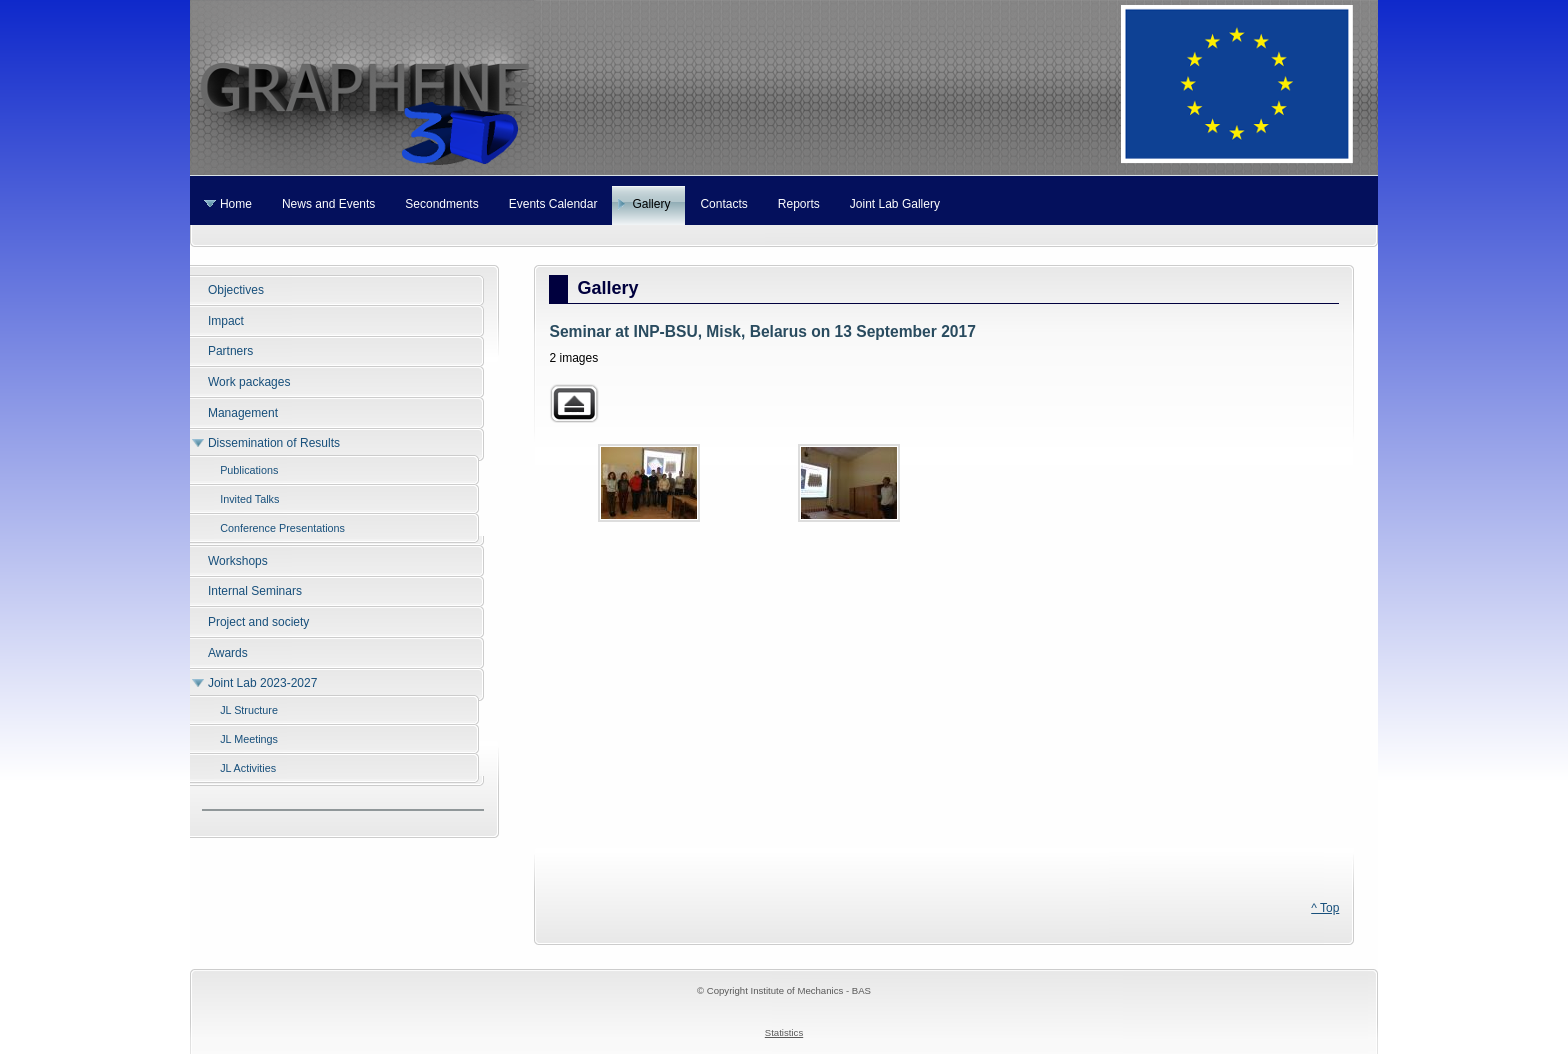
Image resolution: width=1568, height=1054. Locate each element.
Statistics (784, 1032)
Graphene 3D (784, 87)
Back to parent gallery (574, 403)
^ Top (1325, 908)
